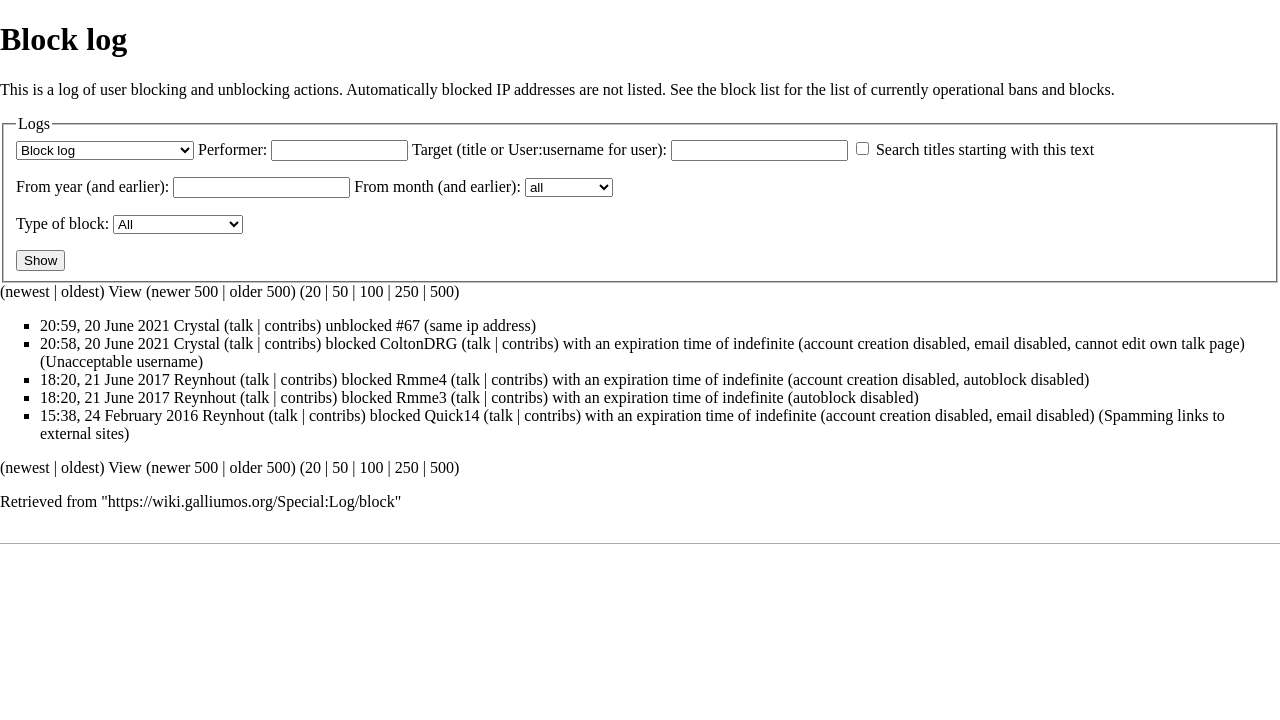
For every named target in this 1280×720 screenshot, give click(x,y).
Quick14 (451, 415)
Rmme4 (421, 379)
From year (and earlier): (92, 186)
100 (371, 291)
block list (750, 89)
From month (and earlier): (437, 186)
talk (241, 325)
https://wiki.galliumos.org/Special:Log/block (251, 501)
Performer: (232, 149)
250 (407, 291)
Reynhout (205, 379)
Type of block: (62, 223)
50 (340, 291)
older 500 (260, 291)
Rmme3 (421, 397)
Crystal (197, 325)
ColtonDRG (418, 343)
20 (313, 291)
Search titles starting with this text (985, 149)
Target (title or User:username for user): (539, 149)
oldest (80, 291)
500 (442, 291)
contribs (291, 325)
